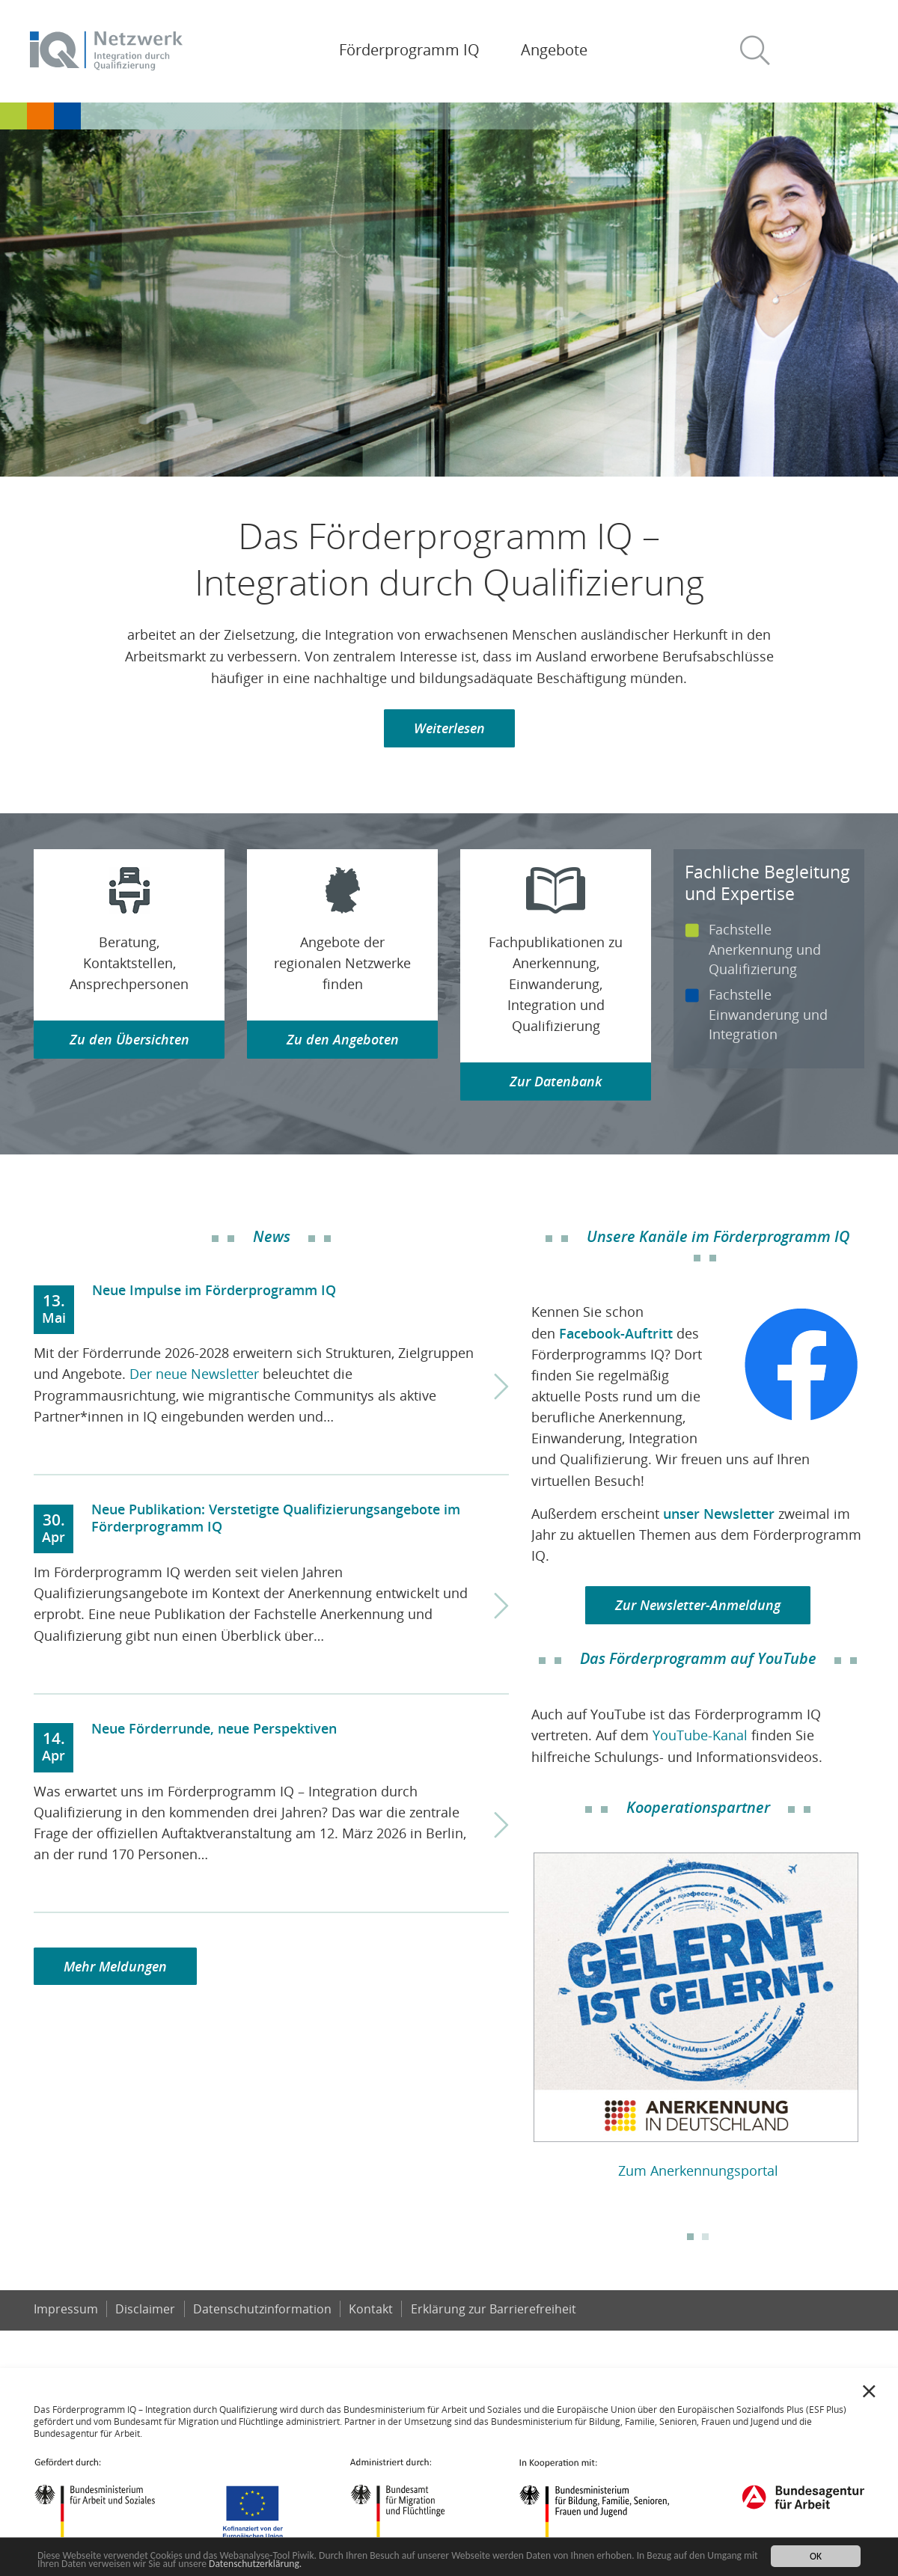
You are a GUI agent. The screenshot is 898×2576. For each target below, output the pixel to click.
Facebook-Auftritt (616, 1333)
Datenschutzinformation (262, 2309)
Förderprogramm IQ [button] (409, 50)
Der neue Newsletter (194, 1374)
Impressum (66, 2309)
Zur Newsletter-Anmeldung (698, 1605)
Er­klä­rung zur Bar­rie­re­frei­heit (493, 2309)
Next (875, 2010)
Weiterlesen (449, 728)
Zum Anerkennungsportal (698, 2170)
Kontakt (371, 2309)
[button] (761, 51)
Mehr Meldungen (115, 1966)
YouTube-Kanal (700, 1735)
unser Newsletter (719, 1514)
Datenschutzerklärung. (255, 2563)
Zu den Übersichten (129, 1039)
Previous (520, 2010)
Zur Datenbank (556, 1081)
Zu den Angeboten (343, 1039)
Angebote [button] (554, 50)
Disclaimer (145, 2309)
